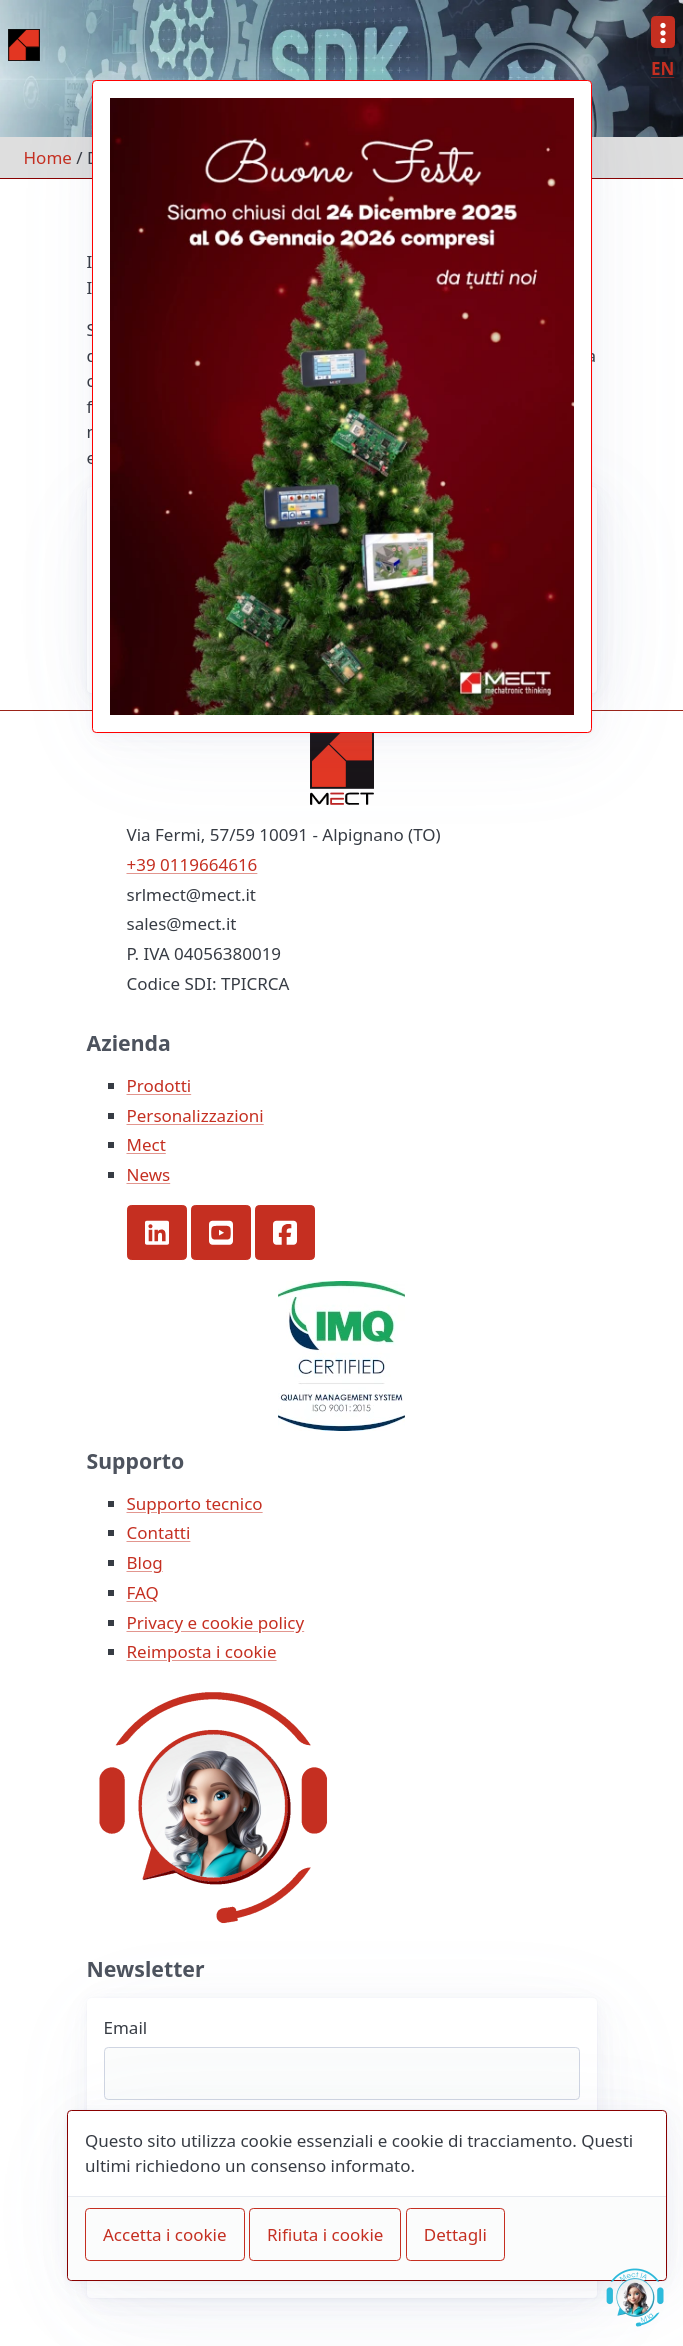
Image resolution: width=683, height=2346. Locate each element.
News (149, 1174)
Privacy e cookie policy (216, 1622)
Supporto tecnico (195, 1503)
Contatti (159, 1532)
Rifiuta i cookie (325, 2234)
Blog (145, 1562)
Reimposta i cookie (202, 1651)
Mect (146, 1144)
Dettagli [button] (455, 2234)
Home (48, 157)
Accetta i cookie (165, 2234)
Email (126, 2027)
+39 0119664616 (192, 864)
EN (662, 68)
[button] (157, 1233)
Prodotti (159, 1085)
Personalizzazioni (195, 1115)
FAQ (143, 1592)
